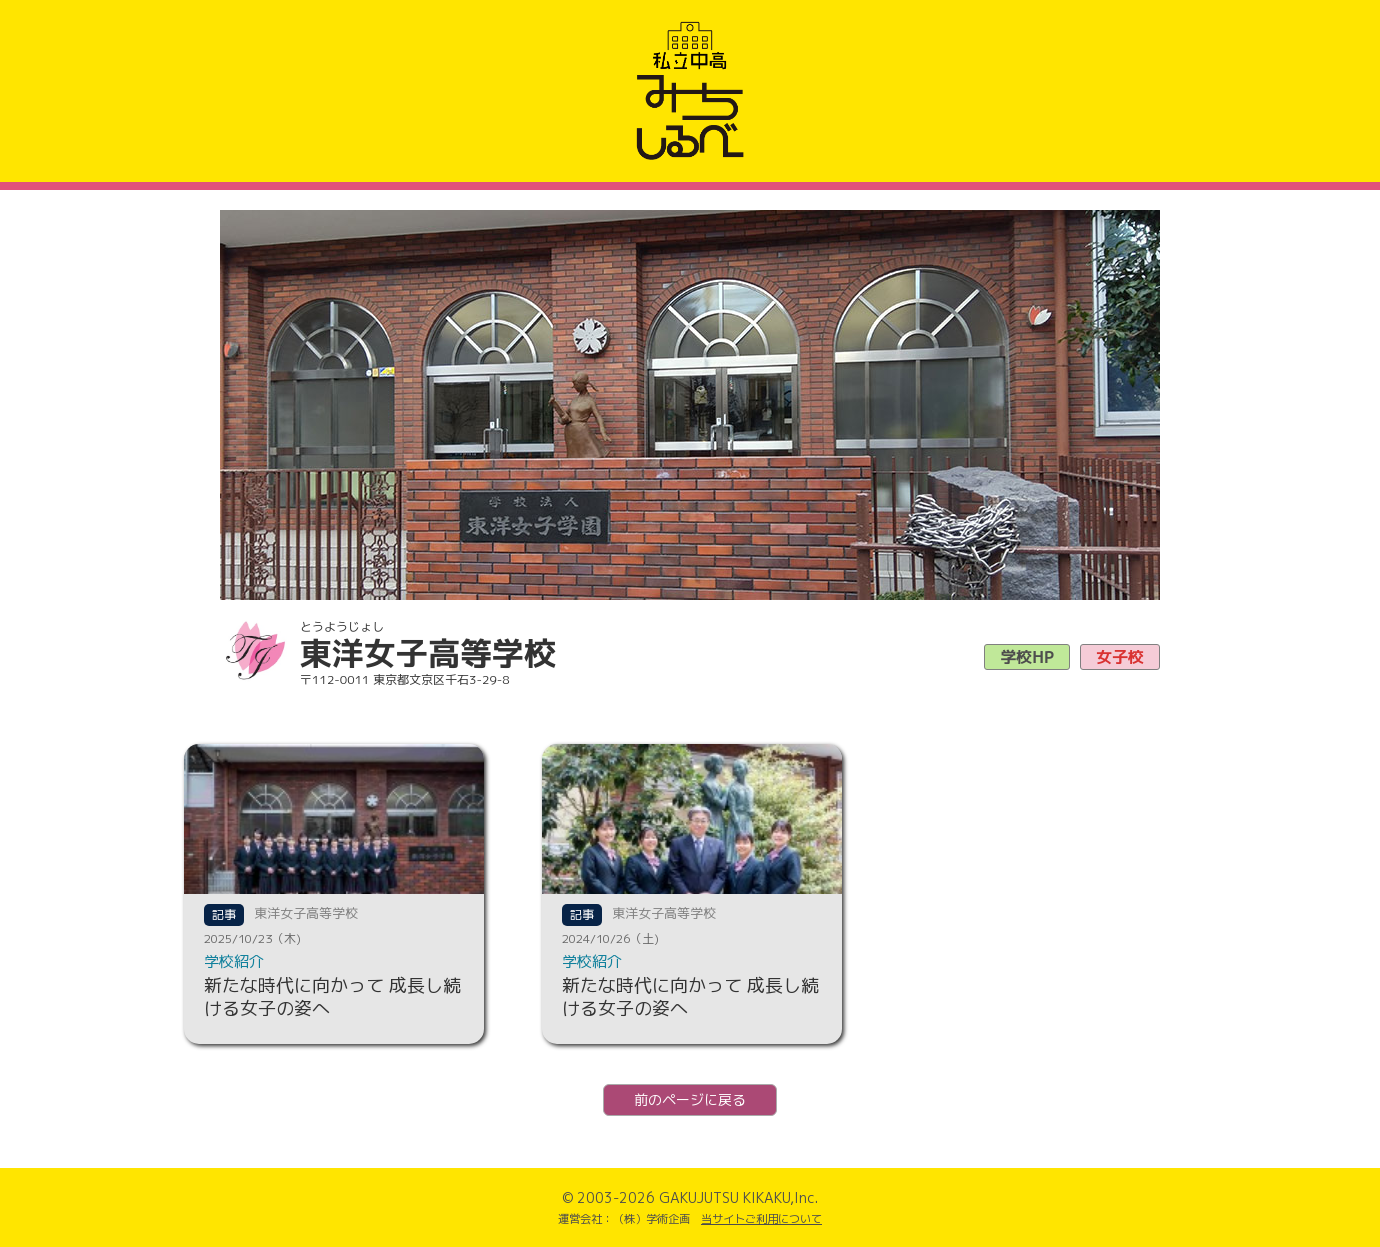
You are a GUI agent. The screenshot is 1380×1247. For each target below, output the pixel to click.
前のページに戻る (690, 1099)
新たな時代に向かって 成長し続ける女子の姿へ (332, 997)
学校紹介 (234, 961)
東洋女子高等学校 (306, 913)
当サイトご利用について (761, 1219)
